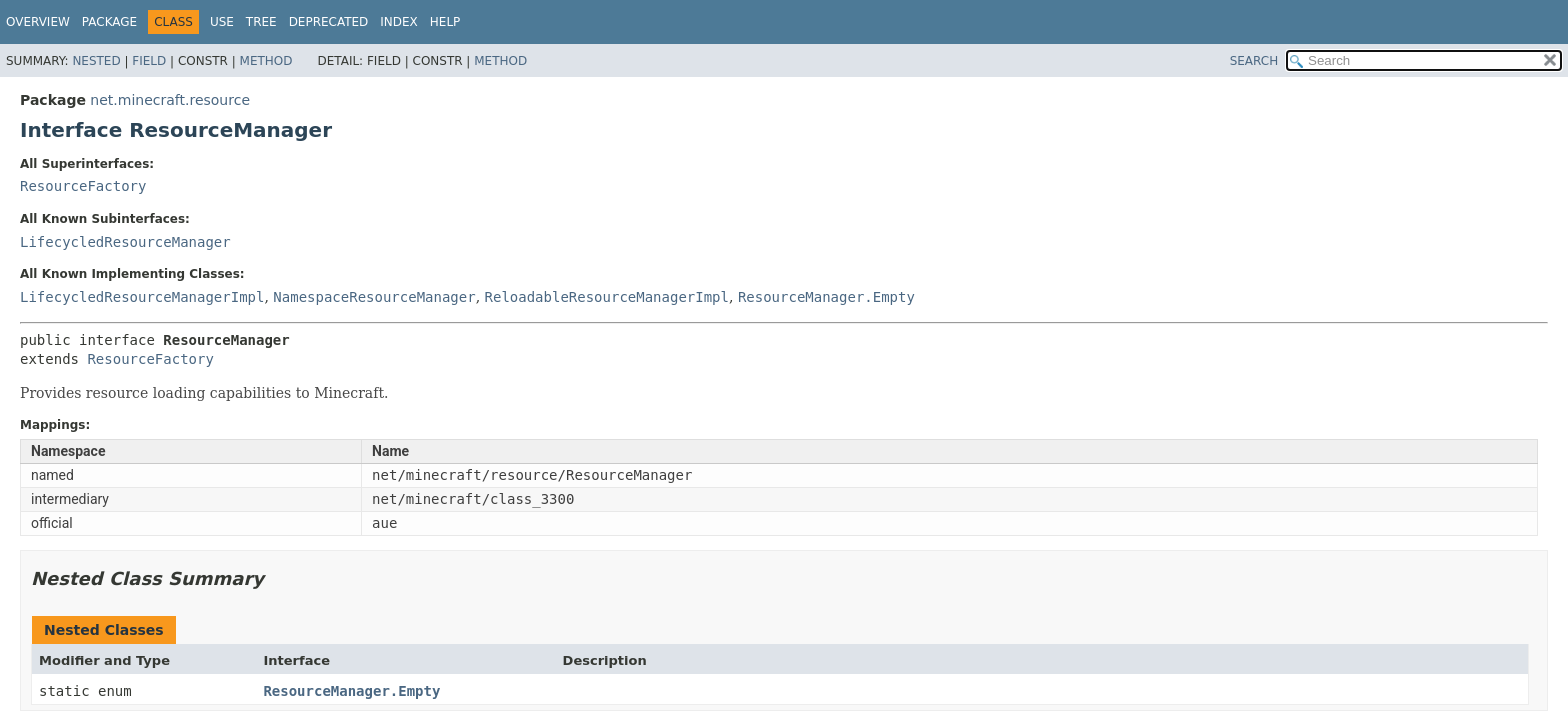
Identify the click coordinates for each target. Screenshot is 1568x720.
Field (149, 61)
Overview (38, 22)
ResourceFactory (83, 186)
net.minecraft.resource (170, 100)
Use (222, 22)
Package (109, 22)
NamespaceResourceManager (374, 297)
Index (399, 22)
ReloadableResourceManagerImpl (607, 297)
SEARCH (1254, 61)
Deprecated (329, 22)
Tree (261, 22)
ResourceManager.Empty (826, 297)
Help (445, 22)
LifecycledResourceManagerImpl (142, 297)
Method (266, 61)
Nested (96, 61)
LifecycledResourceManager (125, 242)
